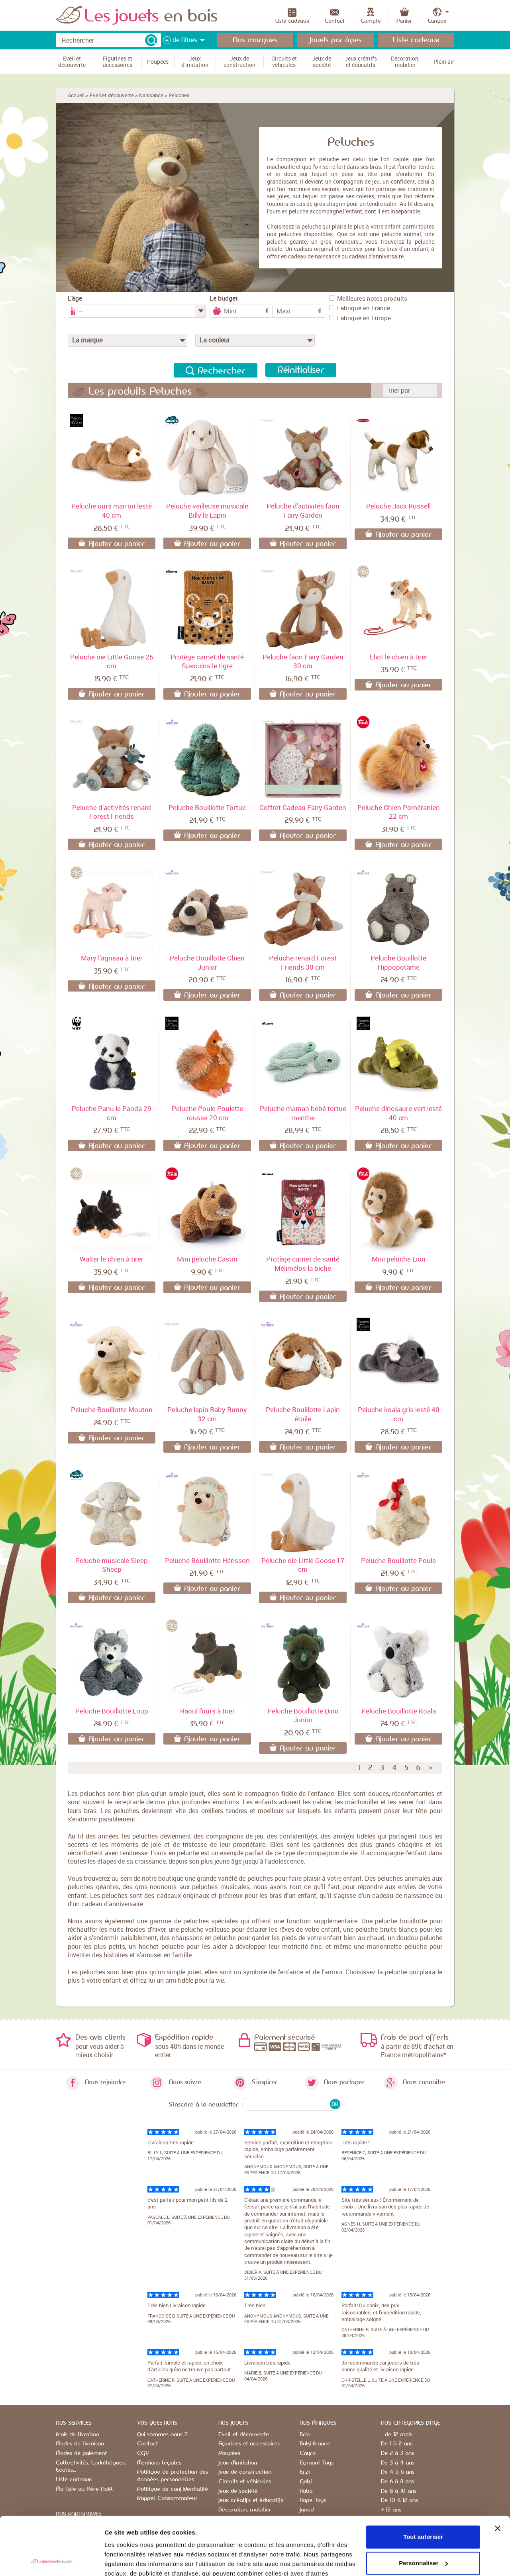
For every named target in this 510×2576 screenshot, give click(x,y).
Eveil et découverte (112, 95)
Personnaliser (423, 2508)
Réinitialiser (300, 370)
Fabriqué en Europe (360, 318)
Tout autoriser (423, 2482)
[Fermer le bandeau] (497, 2474)
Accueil (76, 95)
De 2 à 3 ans (397, 2453)
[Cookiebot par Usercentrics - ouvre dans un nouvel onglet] (51, 2560)
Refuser (423, 2534)
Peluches (179, 95)
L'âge (75, 298)
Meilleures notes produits (368, 298)
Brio (305, 2434)
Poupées (229, 2453)
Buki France (315, 2444)
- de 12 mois (396, 2434)
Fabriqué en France (359, 308)
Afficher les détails (131, 2560)
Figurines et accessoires (249, 2444)
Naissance (151, 95)
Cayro (308, 2453)
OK (335, 2104)
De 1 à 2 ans (396, 2444)
